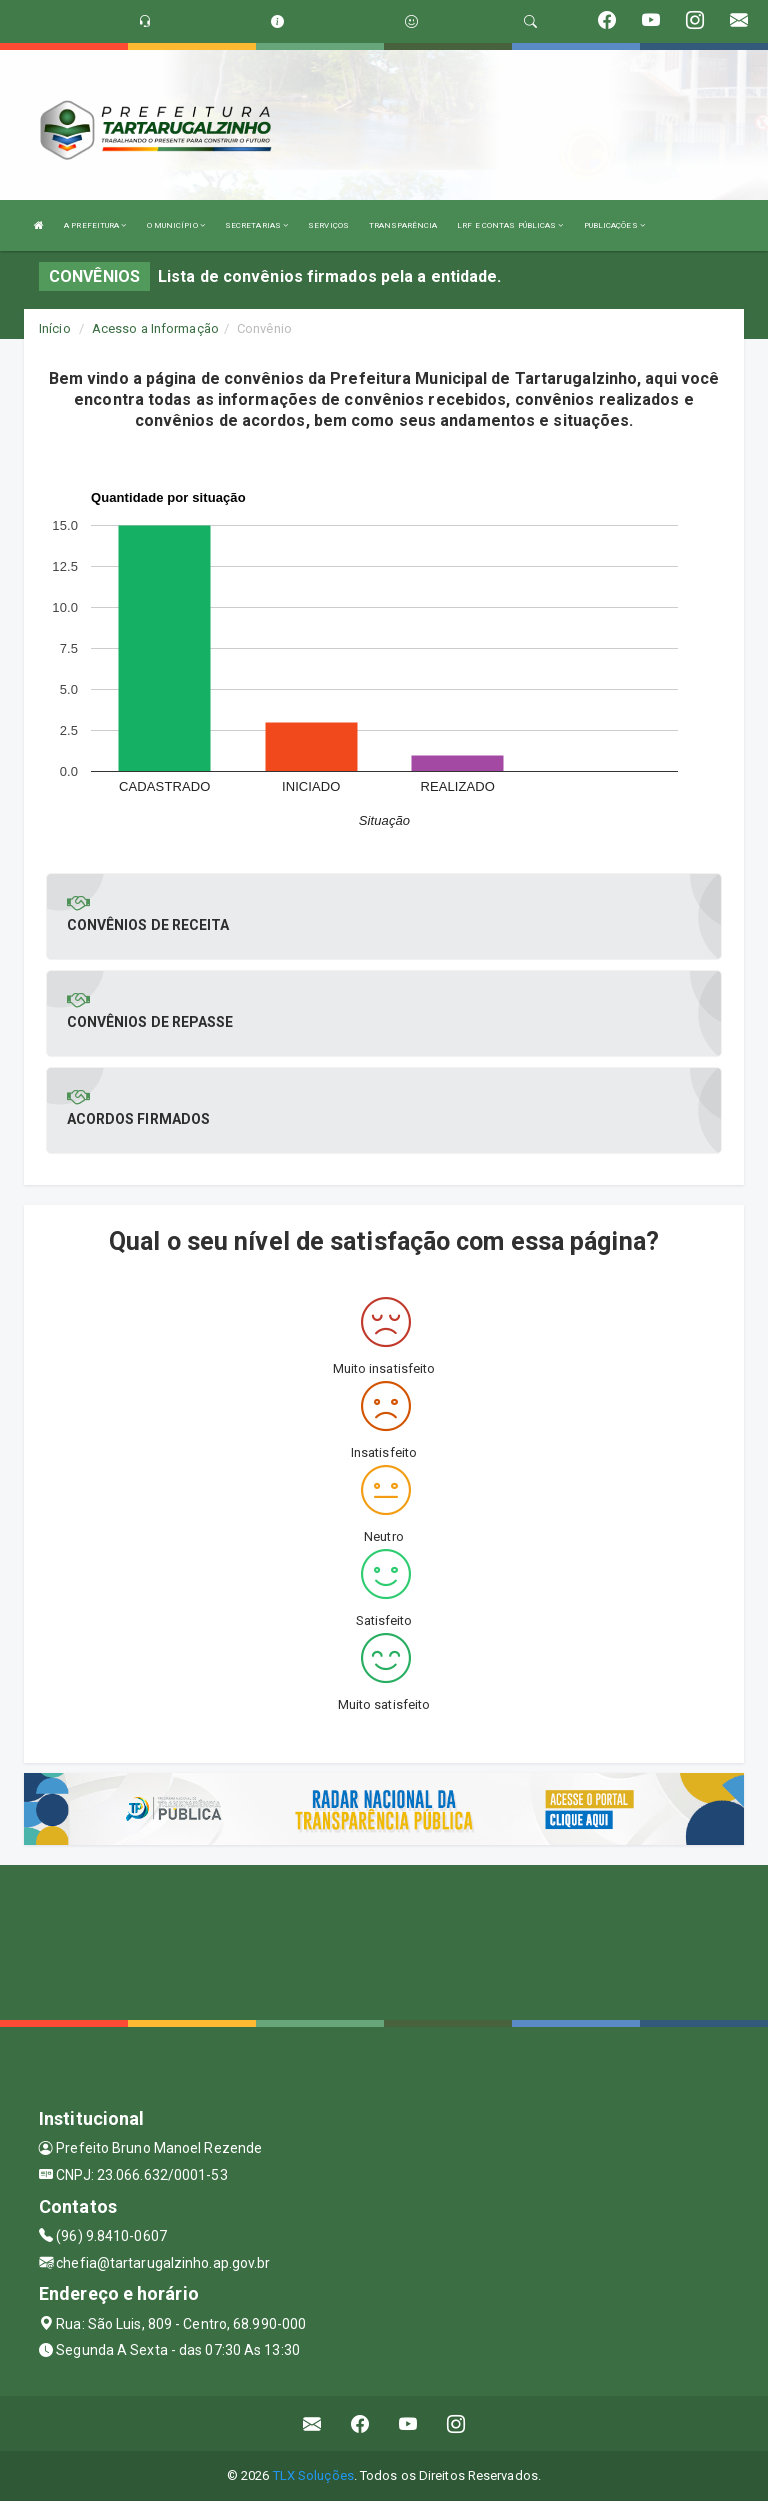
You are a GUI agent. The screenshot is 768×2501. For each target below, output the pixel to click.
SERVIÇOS (328, 225)
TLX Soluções (313, 2475)
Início (55, 328)
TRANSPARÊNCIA (403, 225)
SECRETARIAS (256, 225)
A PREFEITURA (95, 225)
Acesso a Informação (155, 328)
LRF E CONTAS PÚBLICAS (510, 225)
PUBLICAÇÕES (614, 225)
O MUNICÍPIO (176, 225)
